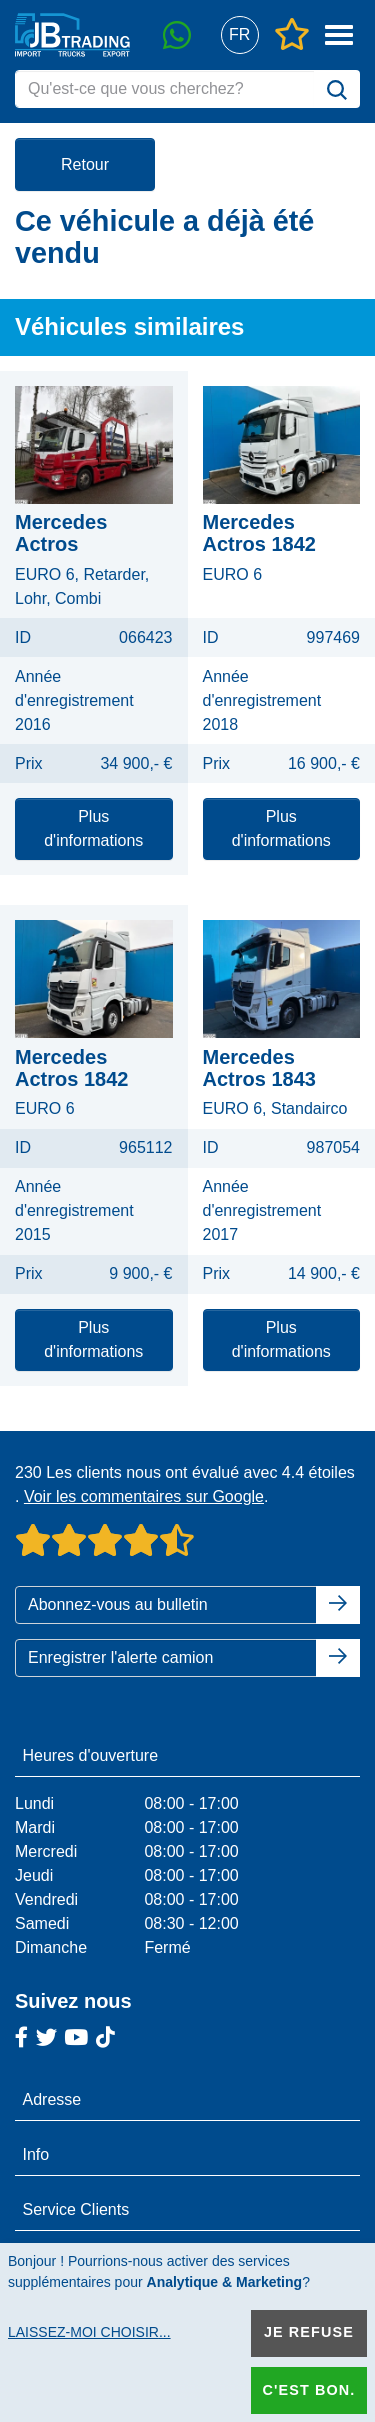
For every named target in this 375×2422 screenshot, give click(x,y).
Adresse (52, 2099)
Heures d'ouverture (91, 1755)
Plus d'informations (93, 828)
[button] (239, 35)
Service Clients (76, 2209)
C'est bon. (308, 2390)
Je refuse (309, 2332)
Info (36, 2154)
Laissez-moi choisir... (89, 2332)
